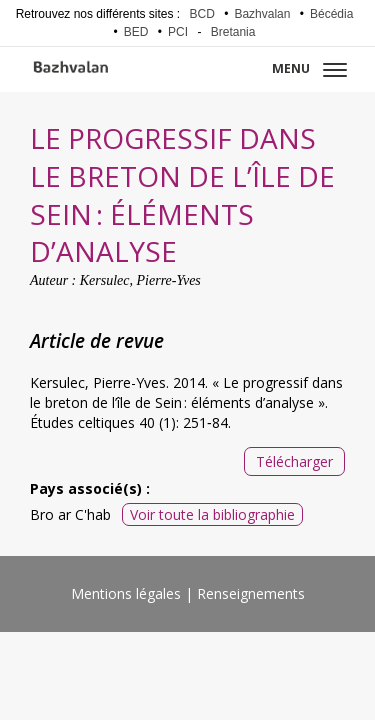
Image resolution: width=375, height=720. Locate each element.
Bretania (233, 32)
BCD (202, 14)
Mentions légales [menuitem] (126, 593)
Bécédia (331, 14)
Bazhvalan (262, 14)
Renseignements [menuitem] (251, 593)
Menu (309, 68)
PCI (178, 32)
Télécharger (294, 461)
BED (136, 32)
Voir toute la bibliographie (212, 514)
